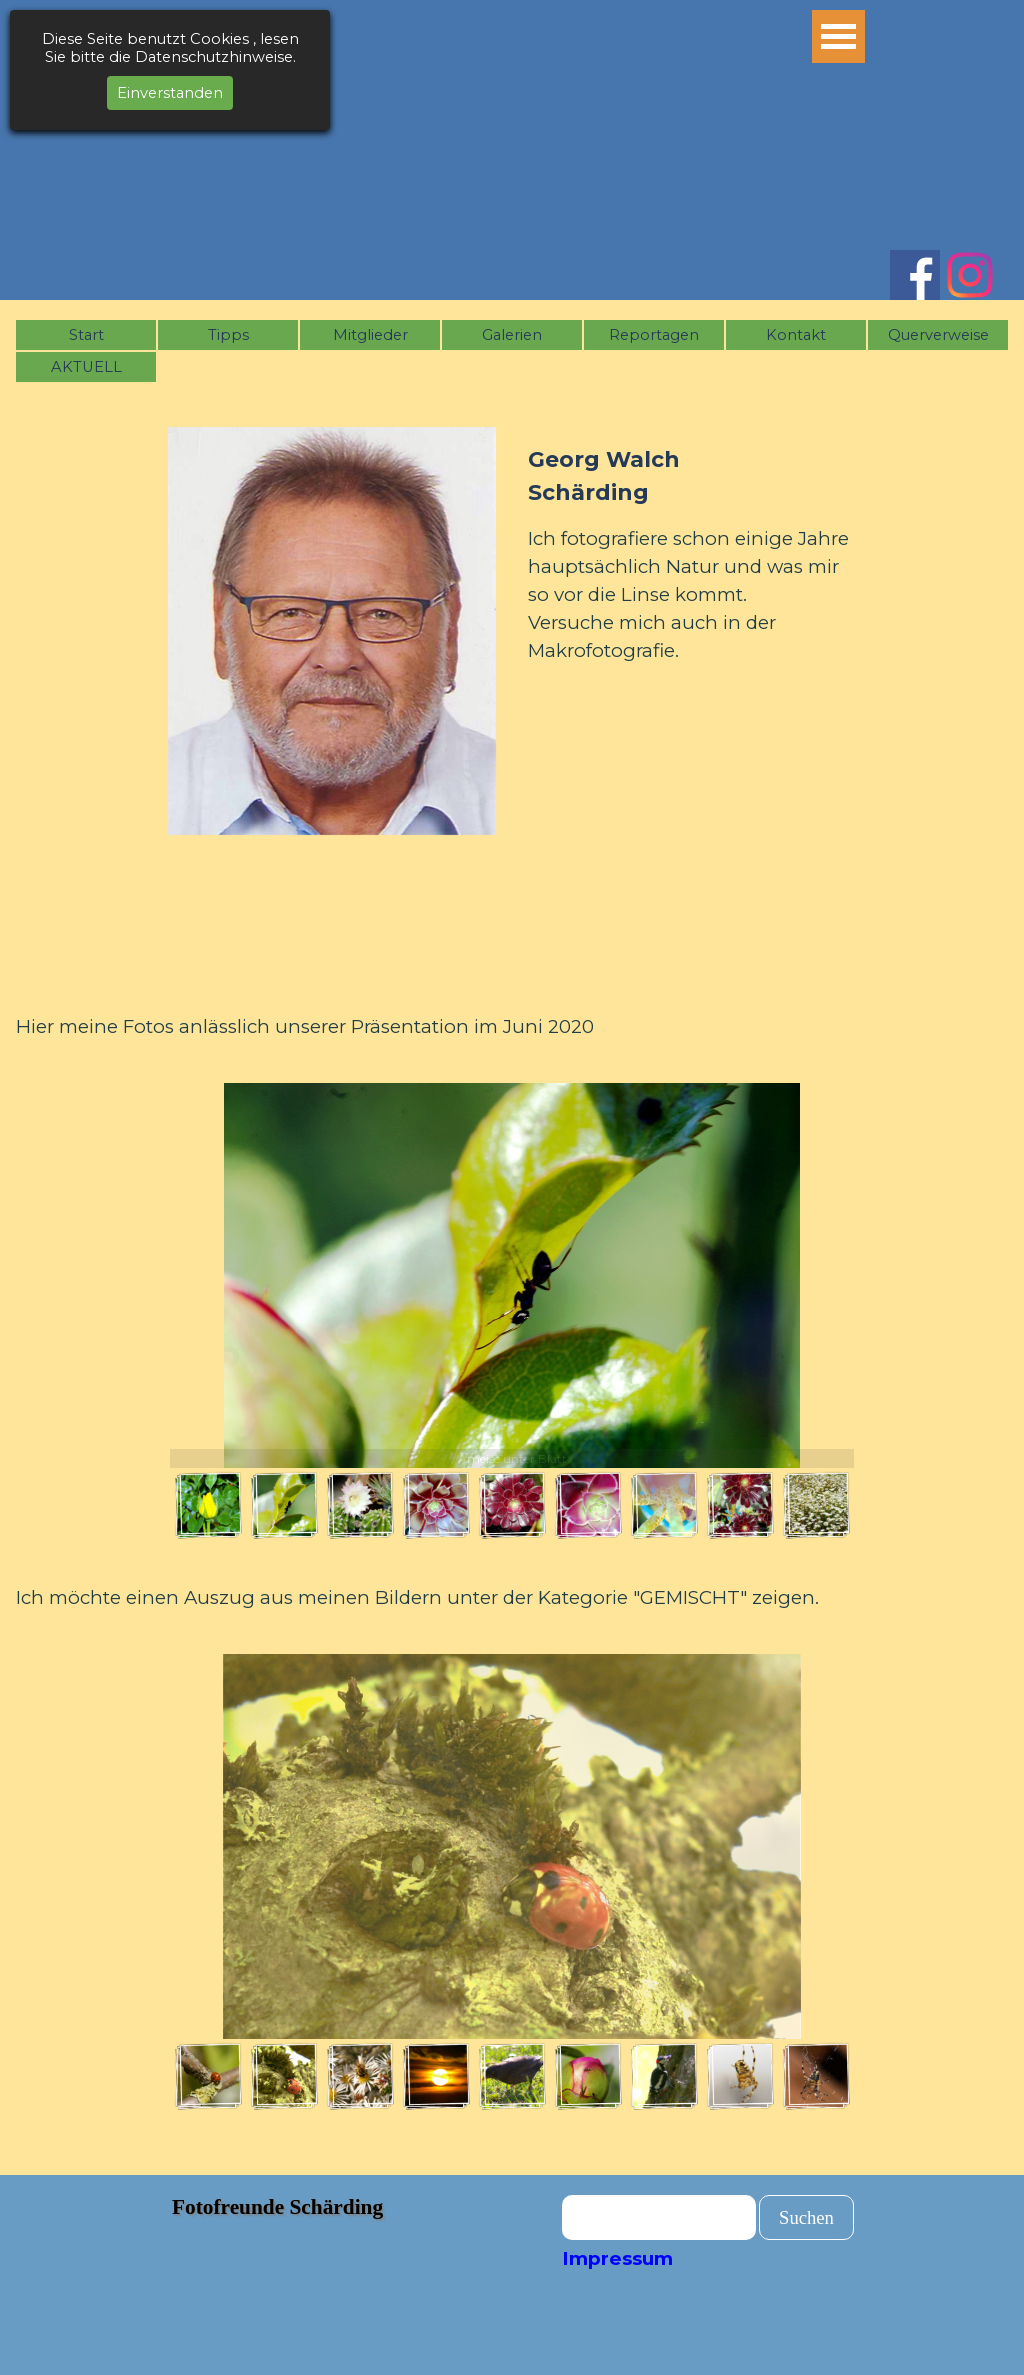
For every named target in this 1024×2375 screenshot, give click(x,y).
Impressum (617, 2258)
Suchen (806, 2217)
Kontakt (796, 335)
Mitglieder (370, 335)
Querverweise (938, 335)
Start (86, 335)
